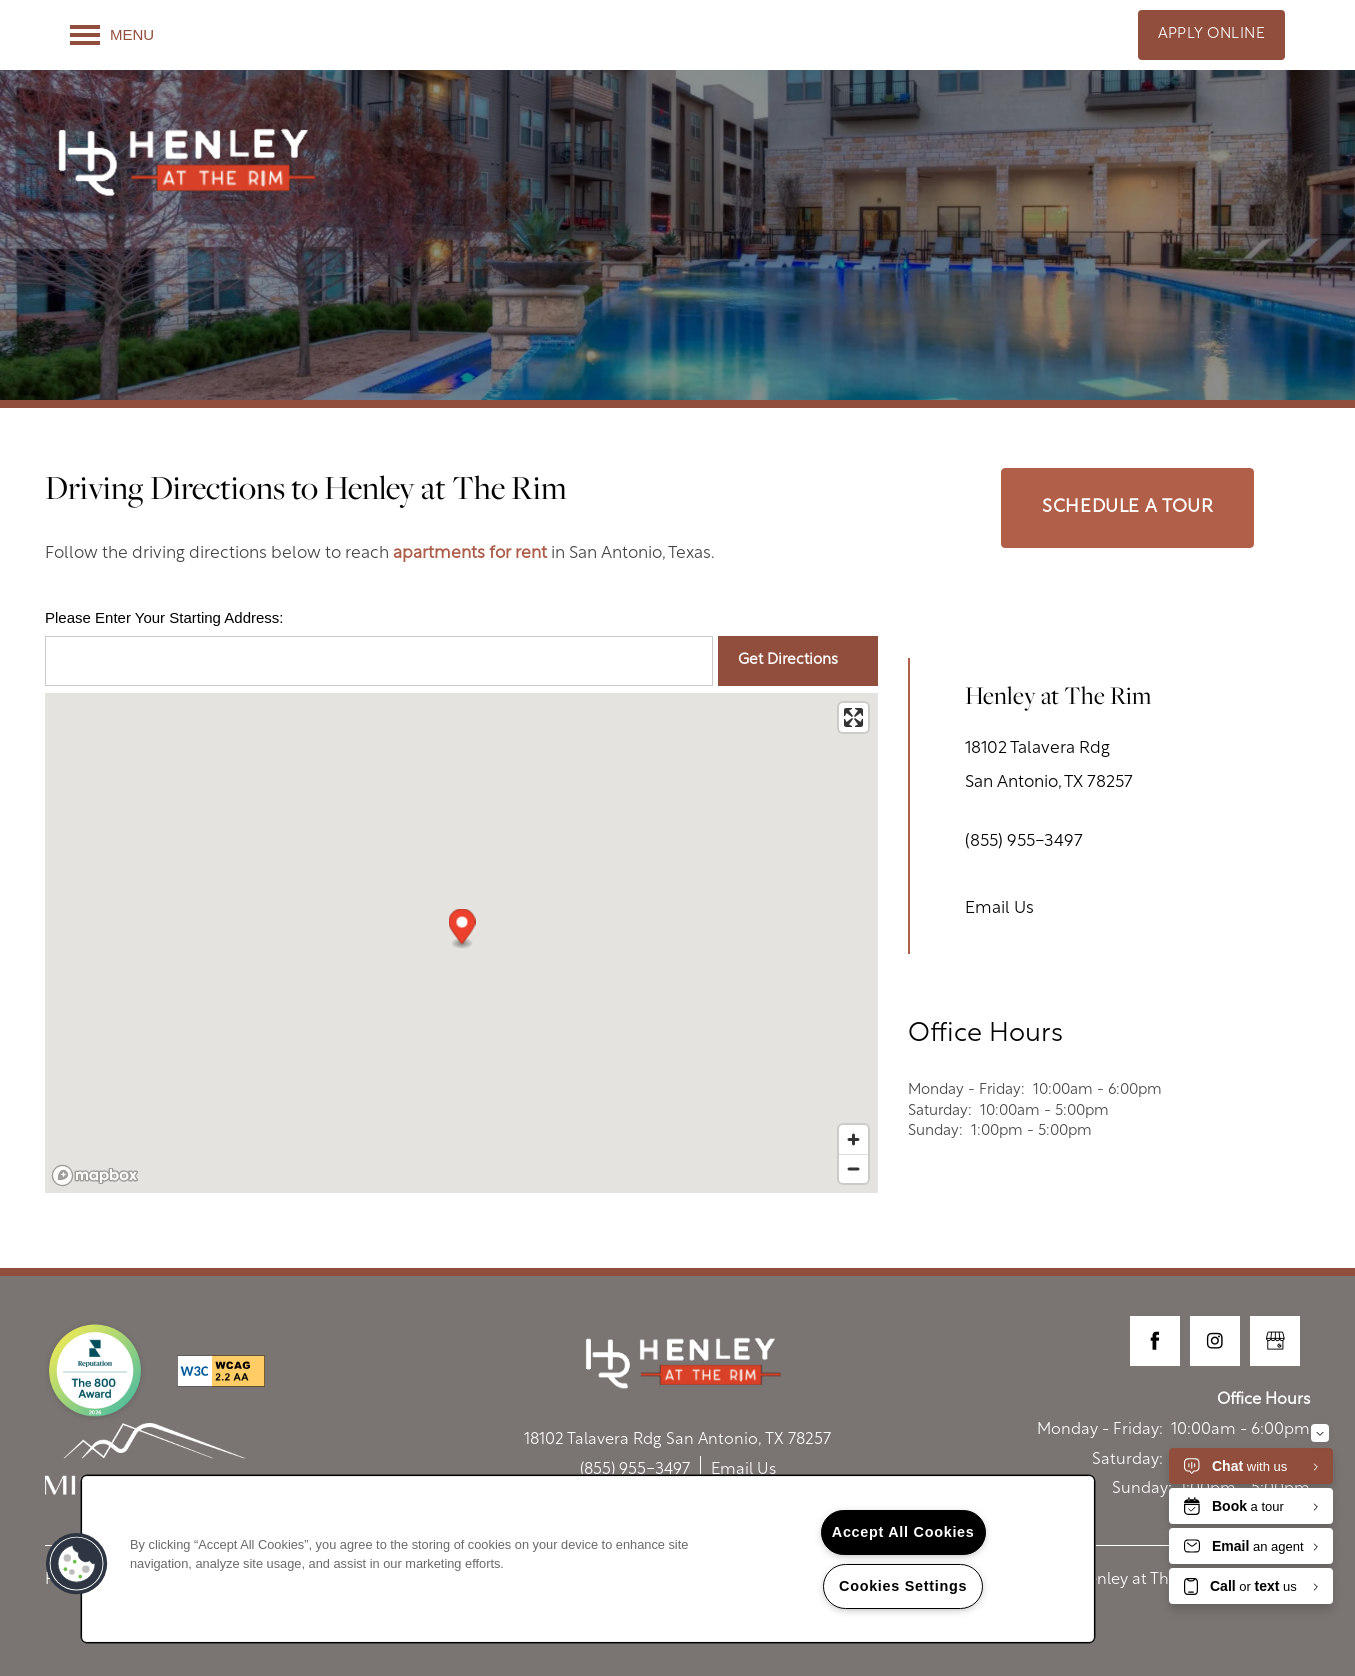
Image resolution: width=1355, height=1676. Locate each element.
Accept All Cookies (903, 1532)
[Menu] (112, 35)
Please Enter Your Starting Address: (164, 617)
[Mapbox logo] (95, 1175)
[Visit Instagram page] (1215, 1341)
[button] (1211, 35)
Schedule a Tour (1127, 507)
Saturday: (940, 1111)
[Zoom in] (853, 1139)
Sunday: (935, 1131)
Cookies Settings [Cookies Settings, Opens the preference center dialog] (903, 1586)
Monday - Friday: (966, 1090)
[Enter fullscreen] (853, 717)
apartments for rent (470, 553)
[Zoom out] (853, 1168)
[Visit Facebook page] (1155, 1341)
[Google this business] (1275, 1341)
